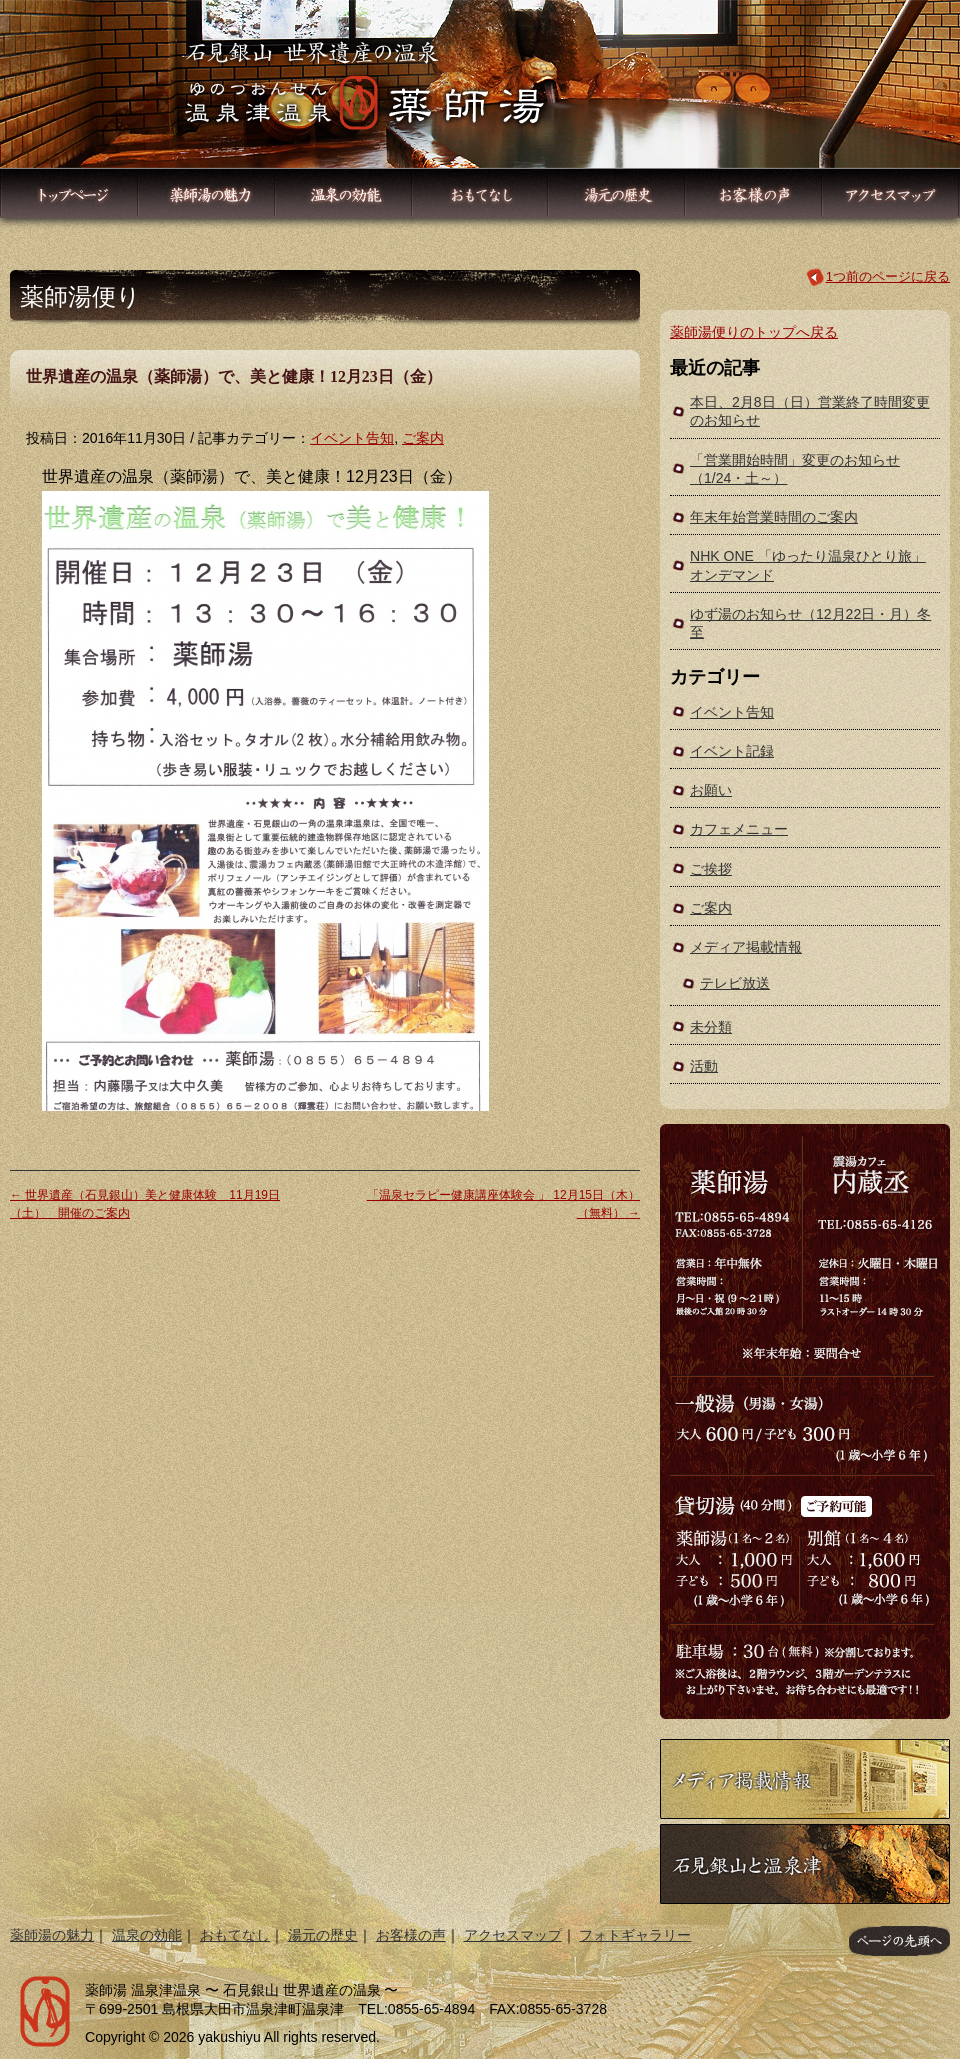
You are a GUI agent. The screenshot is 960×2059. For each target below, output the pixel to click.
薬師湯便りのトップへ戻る (754, 332)
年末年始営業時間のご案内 (774, 517)
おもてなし (235, 1935)
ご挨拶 (711, 869)
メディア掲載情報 (746, 947)
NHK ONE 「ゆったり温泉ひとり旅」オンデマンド (808, 565)
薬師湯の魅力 (52, 1935)
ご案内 (423, 438)
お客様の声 (411, 1935)
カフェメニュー (739, 829)
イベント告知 (352, 438)
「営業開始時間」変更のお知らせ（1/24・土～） (795, 469)
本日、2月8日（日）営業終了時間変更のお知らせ (810, 411)
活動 (704, 1066)
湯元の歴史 (323, 1935)
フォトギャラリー (635, 1935)
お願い (711, 790)
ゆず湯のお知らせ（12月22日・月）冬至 (810, 623)
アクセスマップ (513, 1935)
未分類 (711, 1027)
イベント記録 (732, 751)
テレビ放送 (735, 983)
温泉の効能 (147, 1935)
